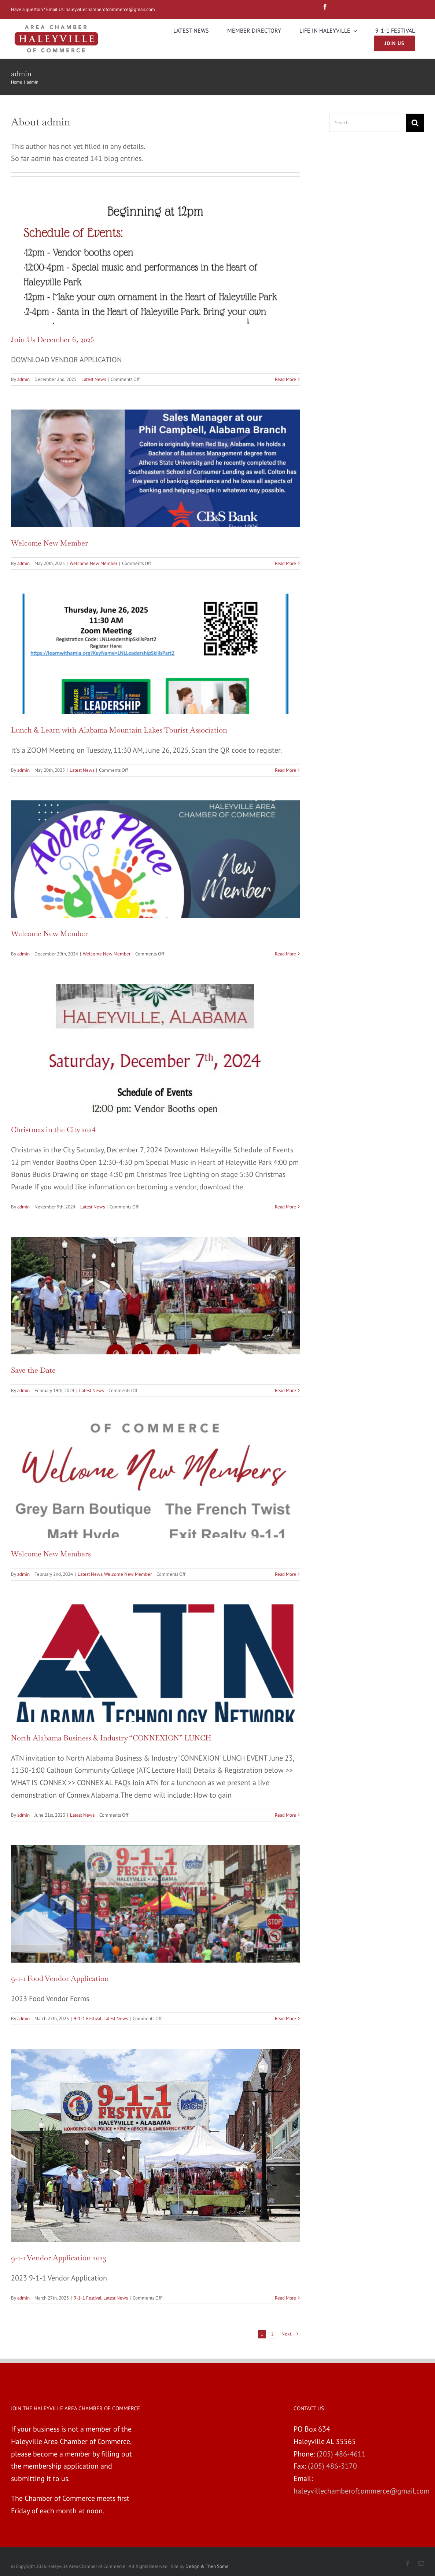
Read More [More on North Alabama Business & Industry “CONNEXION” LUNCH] (285, 1815)
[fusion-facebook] (325, 7)
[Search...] (367, 123)
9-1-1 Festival (88, 2018)
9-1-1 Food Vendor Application (60, 1978)
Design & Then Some (207, 2566)
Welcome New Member (49, 543)
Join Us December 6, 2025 (52, 339)
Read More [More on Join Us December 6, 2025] (285, 379)
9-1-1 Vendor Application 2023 (58, 2258)
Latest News (93, 379)
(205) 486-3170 (332, 2466)
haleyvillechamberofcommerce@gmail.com (111, 9)
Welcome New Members (51, 1554)
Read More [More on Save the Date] (285, 1390)
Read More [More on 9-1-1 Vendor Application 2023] (285, 2298)
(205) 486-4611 (341, 2454)
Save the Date (33, 1370)
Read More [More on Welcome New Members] (285, 1574)
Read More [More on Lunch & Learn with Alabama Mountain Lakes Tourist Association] (285, 770)
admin (23, 379)
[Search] (415, 123)
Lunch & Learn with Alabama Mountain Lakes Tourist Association (119, 730)
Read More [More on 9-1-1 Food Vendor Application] (285, 2018)
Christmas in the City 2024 (53, 1129)
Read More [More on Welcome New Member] (285, 563)
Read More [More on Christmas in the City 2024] (285, 1207)
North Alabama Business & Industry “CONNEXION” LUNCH (111, 1738)
